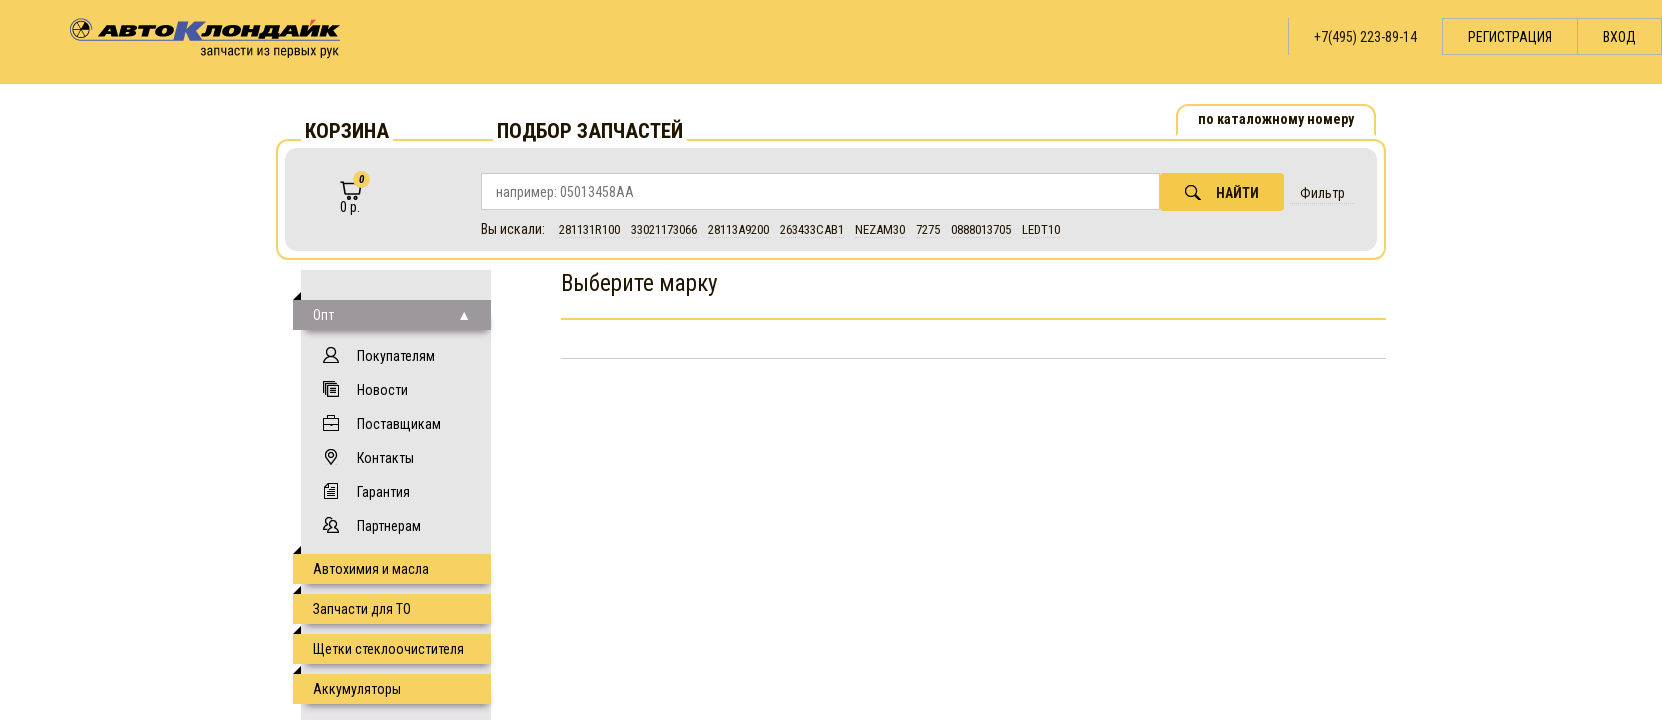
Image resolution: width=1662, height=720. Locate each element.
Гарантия (383, 492)
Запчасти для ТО (362, 609)
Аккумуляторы (357, 689)
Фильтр (1322, 193)
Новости (382, 390)
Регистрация (1510, 37)
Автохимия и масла (371, 569)
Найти (1222, 192)
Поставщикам (399, 424)
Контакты (385, 458)
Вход (1619, 37)
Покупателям (396, 356)
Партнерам (389, 526)
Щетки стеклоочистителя (388, 649)
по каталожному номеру (1276, 119)
